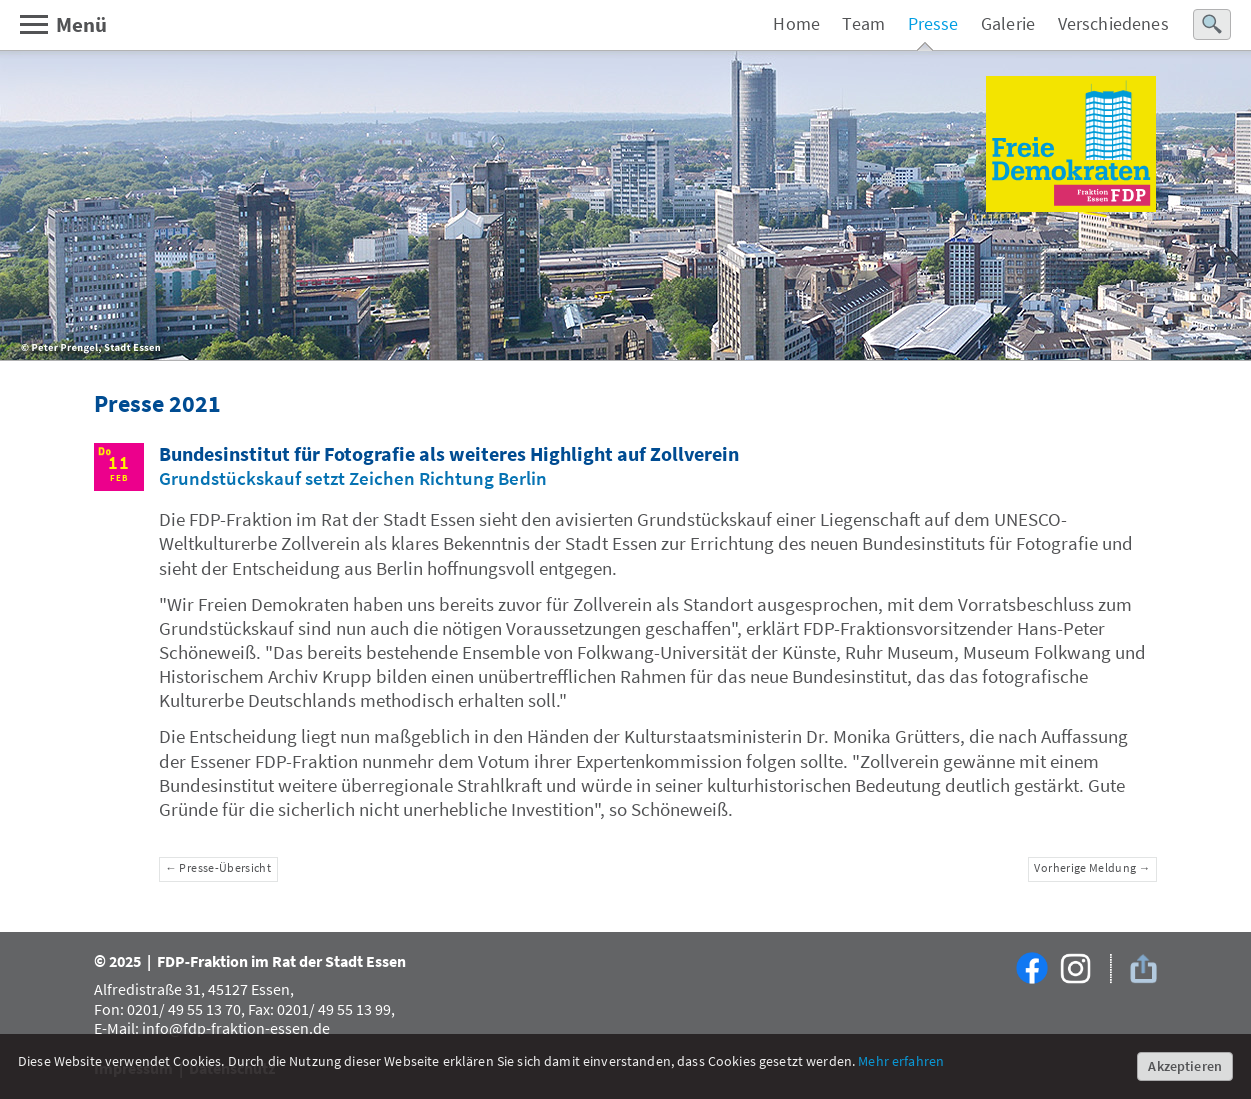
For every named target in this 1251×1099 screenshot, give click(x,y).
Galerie (1008, 24)
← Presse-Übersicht (218, 868)
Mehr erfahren (901, 1061)
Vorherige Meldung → (1092, 868)
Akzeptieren (1185, 1066)
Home (796, 24)
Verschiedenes (1113, 24)
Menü (62, 24)
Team (863, 24)
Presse (933, 24)
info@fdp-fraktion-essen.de (236, 1028)
